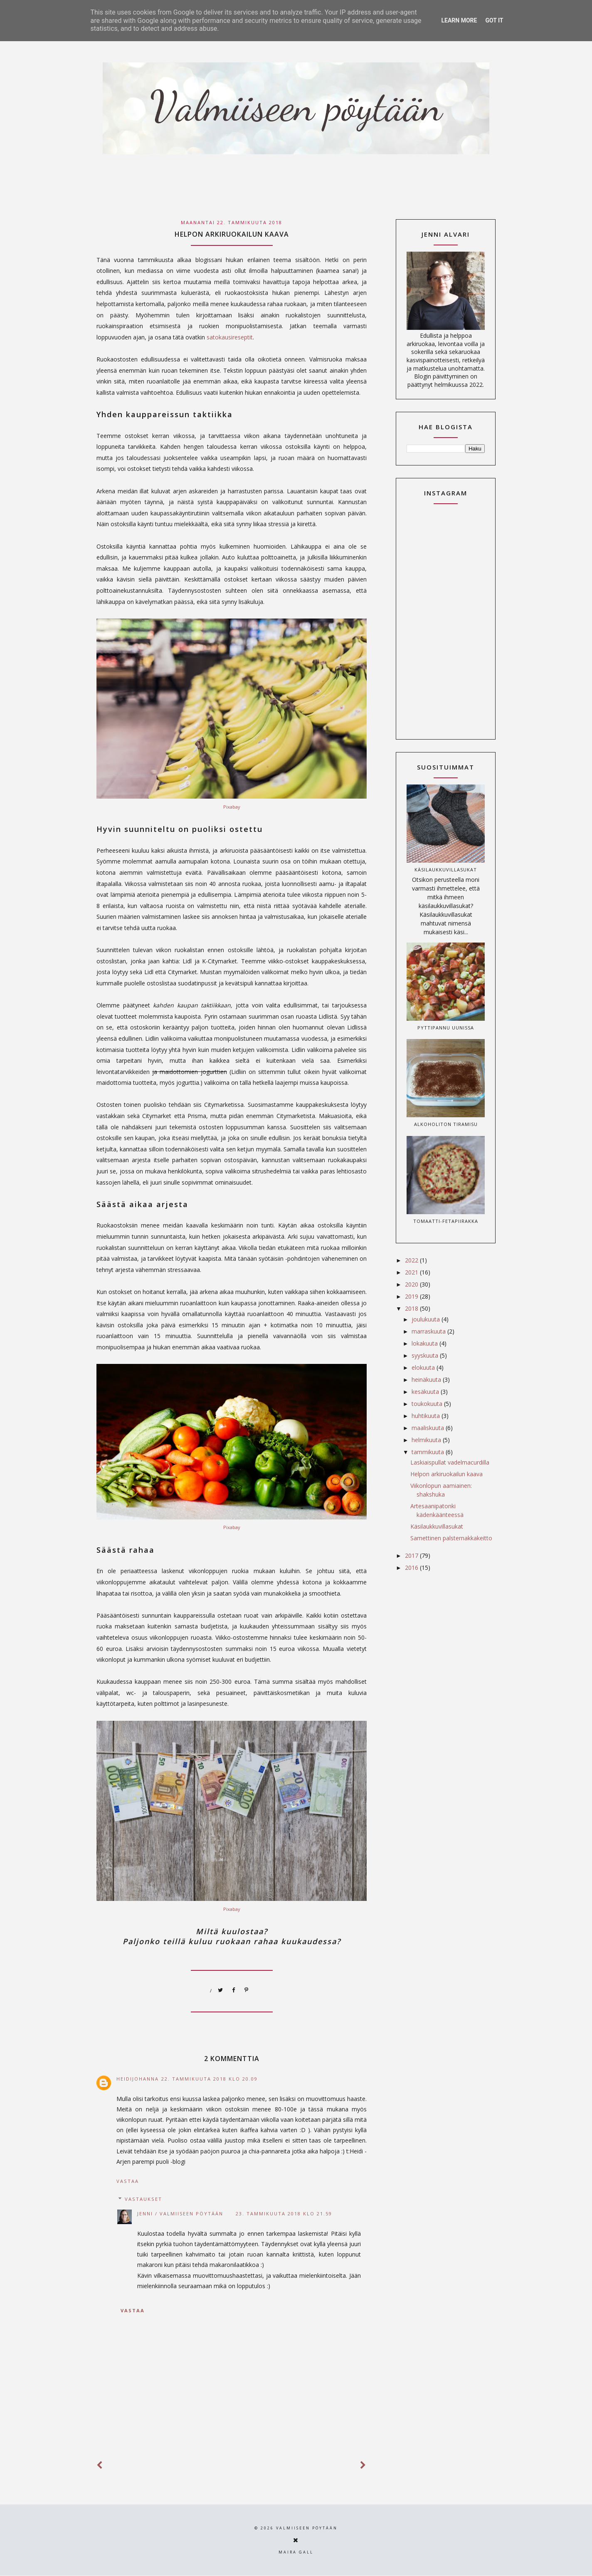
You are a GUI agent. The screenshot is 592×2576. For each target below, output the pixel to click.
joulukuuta (427, 1319)
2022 (412, 1260)
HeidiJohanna (137, 2079)
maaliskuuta (429, 1428)
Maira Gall (296, 2552)
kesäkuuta (426, 1392)
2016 (412, 1567)
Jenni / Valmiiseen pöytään (180, 2213)
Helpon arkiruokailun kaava (446, 1474)
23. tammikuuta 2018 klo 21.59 (284, 2213)
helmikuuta (427, 1440)
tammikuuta (429, 1452)
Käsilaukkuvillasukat (445, 869)
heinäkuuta (427, 1379)
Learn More (459, 20)
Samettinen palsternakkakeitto (451, 1538)
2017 (412, 1555)
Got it (494, 20)
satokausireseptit (230, 337)
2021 (412, 1272)
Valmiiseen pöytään (307, 2528)
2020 (412, 1284)
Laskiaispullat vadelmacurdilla (449, 1462)
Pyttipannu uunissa (445, 1027)
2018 (412, 1308)
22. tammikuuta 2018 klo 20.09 (209, 2079)
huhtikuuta (427, 1416)
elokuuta (424, 1367)
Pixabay (231, 807)
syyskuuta (426, 1355)
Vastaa (127, 2181)
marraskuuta (429, 1331)
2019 (412, 1296)
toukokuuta (428, 1404)
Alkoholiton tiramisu (446, 1124)
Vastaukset (143, 2199)
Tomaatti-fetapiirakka (445, 1221)
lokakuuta (425, 1343)
